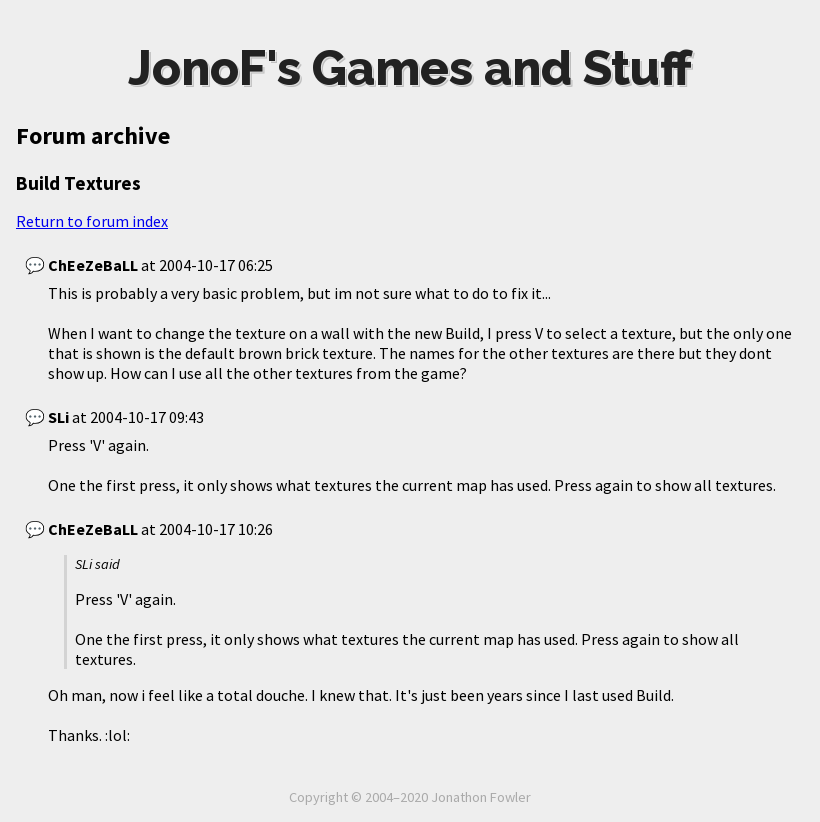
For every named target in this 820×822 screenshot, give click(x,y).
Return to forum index (92, 221)
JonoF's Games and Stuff (410, 68)
